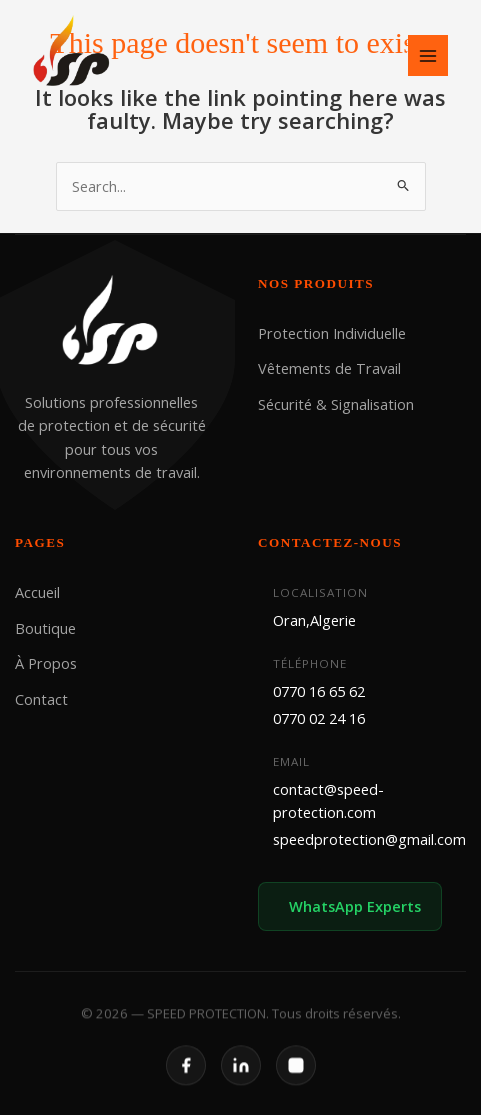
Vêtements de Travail (329, 368)
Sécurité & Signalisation (336, 404)
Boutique (45, 628)
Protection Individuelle (332, 333)
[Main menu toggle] (428, 55)
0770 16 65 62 (319, 690)
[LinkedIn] (241, 1081)
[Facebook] (186, 1081)
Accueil (37, 592)
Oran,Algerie (314, 620)
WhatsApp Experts (355, 905)
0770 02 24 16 (319, 718)
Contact (41, 698)
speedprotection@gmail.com (369, 839)
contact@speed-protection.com (328, 799)
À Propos (46, 663)
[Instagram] (296, 1081)
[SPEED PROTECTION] (73, 53)
